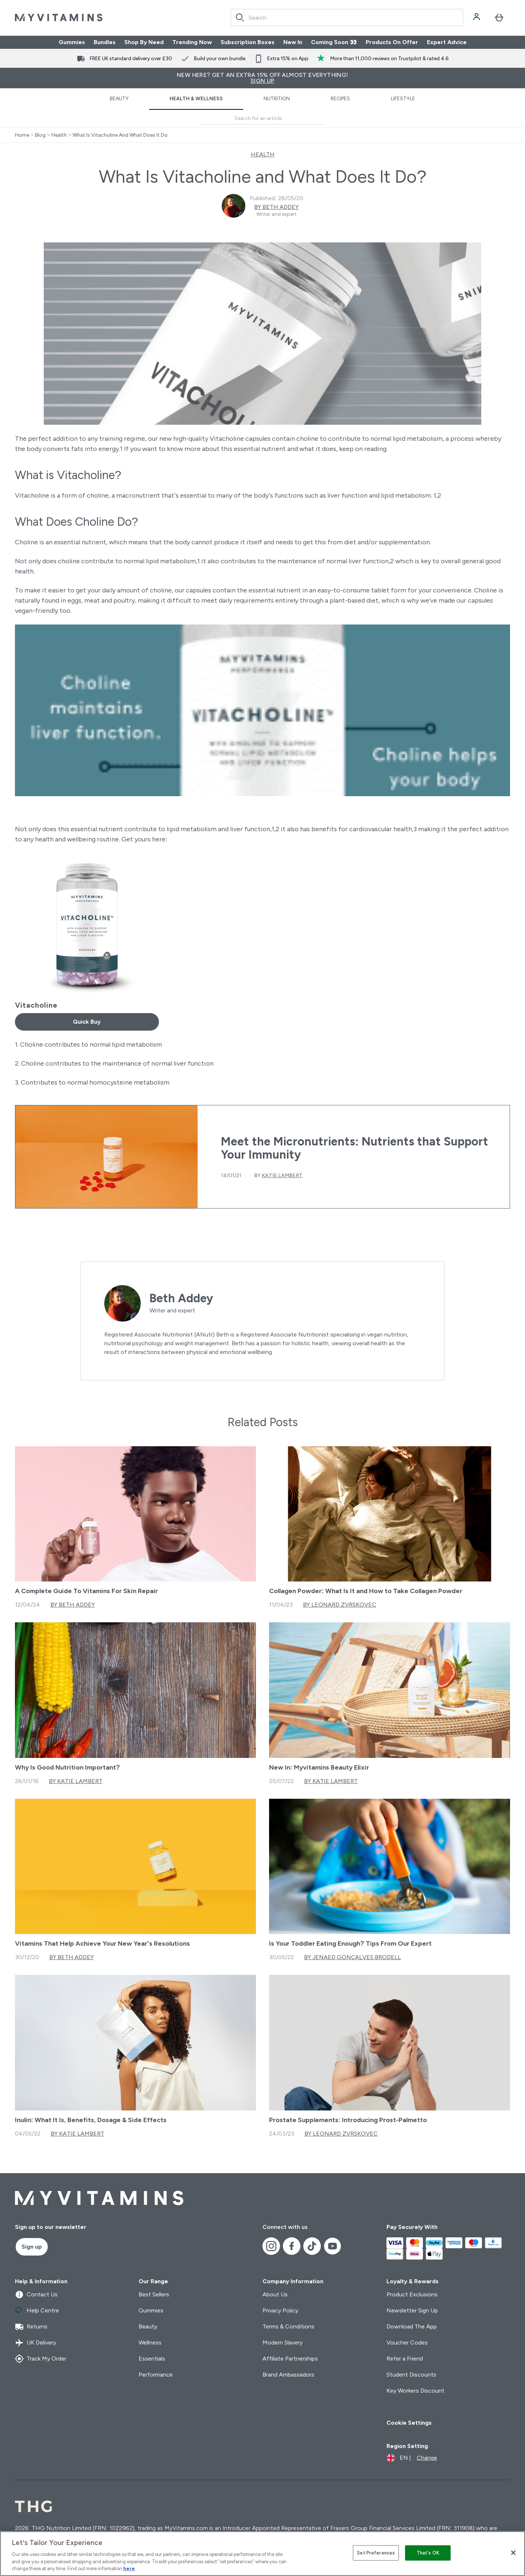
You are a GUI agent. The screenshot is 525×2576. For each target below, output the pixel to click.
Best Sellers (154, 2294)
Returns (31, 2326)
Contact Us (36, 2294)
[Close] (513, 2553)
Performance (156, 2374)
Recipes (340, 99)
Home (22, 135)
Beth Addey (181, 1298)
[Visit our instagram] (271, 2246)
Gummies (72, 42)
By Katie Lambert (75, 1781)
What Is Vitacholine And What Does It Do (120, 135)
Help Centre (37, 2310)
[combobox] (346, 17)
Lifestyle (403, 99)
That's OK (428, 2553)
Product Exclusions (412, 2294)
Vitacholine (36, 1005)
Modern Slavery (282, 2342)
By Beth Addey (276, 206)
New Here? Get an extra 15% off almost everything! (262, 77)
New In (292, 42)
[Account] (477, 17)
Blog (40, 135)
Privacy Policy (280, 2310)
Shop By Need (144, 42)
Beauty (119, 99)
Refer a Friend (404, 2358)
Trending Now (192, 42)
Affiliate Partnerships (290, 2358)
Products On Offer (392, 42)
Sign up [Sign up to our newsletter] (32, 2246)
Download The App (411, 2326)
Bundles (105, 42)
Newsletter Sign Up (412, 2310)
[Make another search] (262, 119)
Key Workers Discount (415, 2390)
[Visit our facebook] (291, 2246)
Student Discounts (411, 2374)
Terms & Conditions (288, 2326)
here (129, 2568)
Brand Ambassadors (288, 2374)
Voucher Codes (407, 2342)
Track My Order (40, 2358)
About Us (275, 2294)
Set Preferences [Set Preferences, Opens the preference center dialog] (376, 2553)
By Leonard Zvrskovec (339, 1604)
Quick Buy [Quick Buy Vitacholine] (87, 1021)
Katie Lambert (282, 1175)
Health (59, 135)
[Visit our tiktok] (312, 2246)
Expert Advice (447, 42)
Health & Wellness (196, 99)
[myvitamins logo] (58, 17)
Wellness (150, 2342)
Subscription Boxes (248, 42)
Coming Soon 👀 (334, 42)
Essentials (152, 2358)
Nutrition (277, 99)
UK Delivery (35, 2342)
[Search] (240, 17)
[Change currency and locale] (411, 2458)
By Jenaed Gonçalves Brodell (352, 1957)
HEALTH (263, 154)
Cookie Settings (409, 2422)
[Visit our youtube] (332, 2246)
